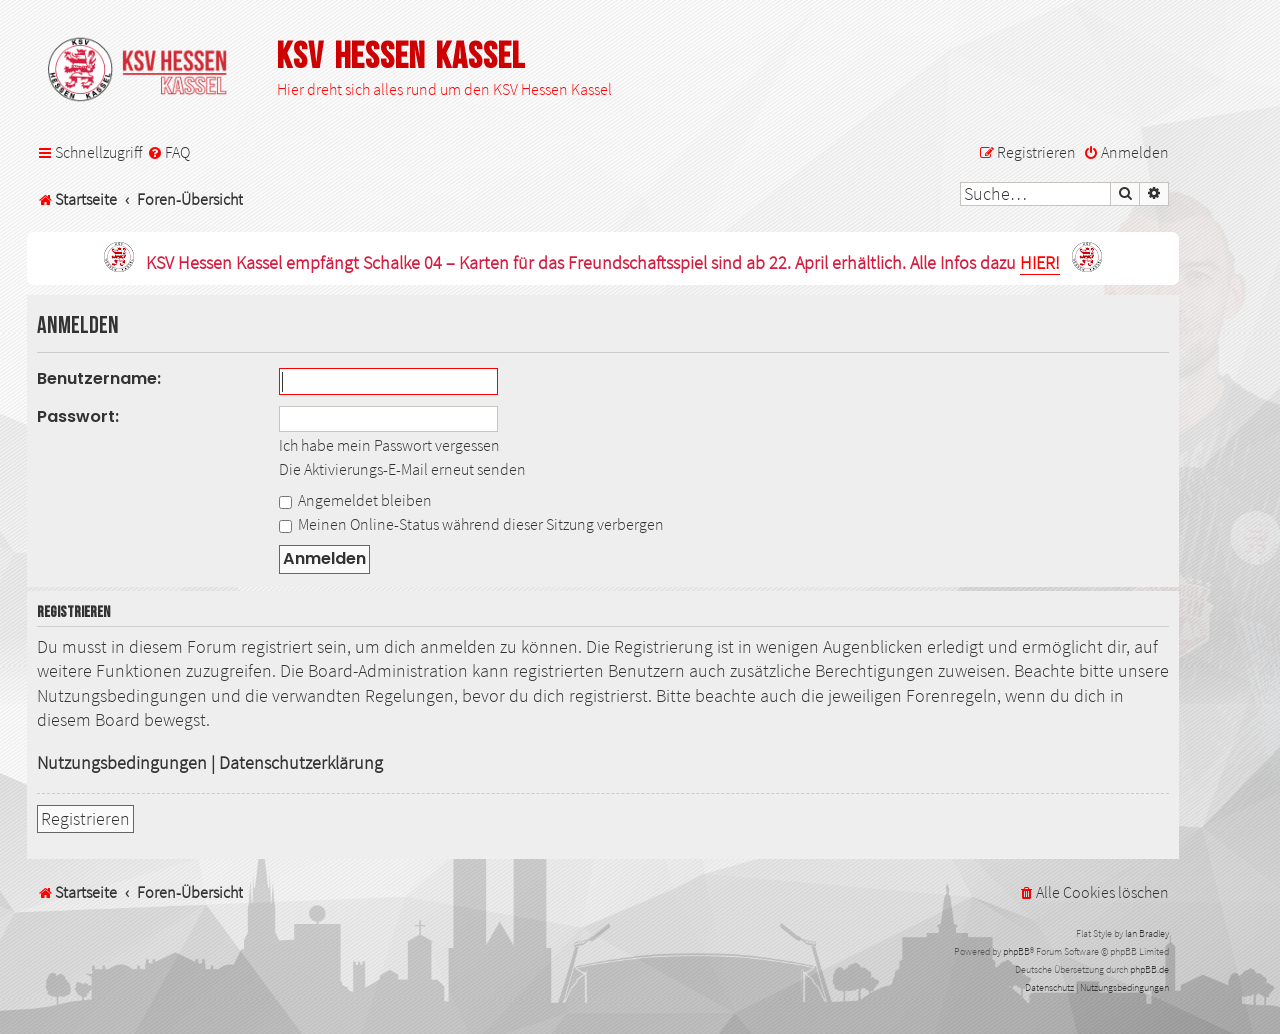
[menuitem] (168, 152)
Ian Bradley (1147, 933)
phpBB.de (1149, 969)
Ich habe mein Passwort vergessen (389, 445)
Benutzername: (99, 378)
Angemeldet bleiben (355, 500)
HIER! (1040, 263)
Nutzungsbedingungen (122, 763)
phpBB (1016, 951)
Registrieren (85, 819)
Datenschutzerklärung (301, 763)
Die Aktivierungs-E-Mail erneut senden (402, 469)
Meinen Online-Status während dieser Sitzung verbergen (471, 524)
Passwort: (78, 416)
